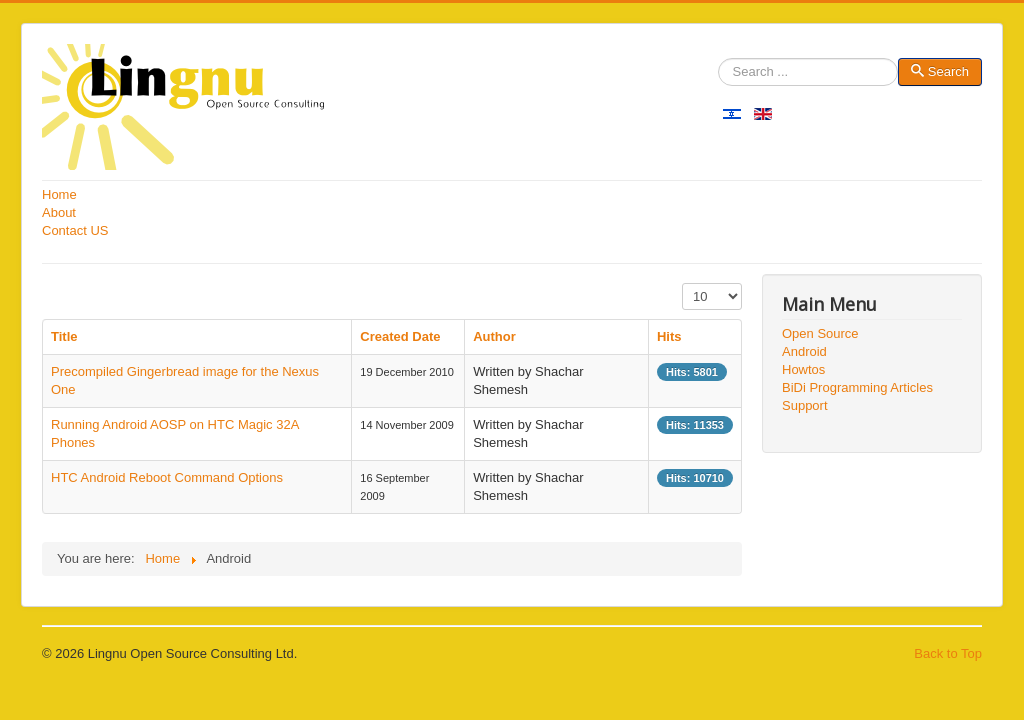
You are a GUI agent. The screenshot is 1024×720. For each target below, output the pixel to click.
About (59, 212)
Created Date (400, 336)
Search (718, 72)
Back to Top (948, 653)
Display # (682, 283)
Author (494, 336)
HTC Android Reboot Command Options (167, 477)
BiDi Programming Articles (857, 387)
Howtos (803, 369)
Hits (669, 336)
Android (804, 351)
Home (59, 194)
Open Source (820, 333)
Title (64, 336)
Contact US (75, 230)
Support (805, 405)
